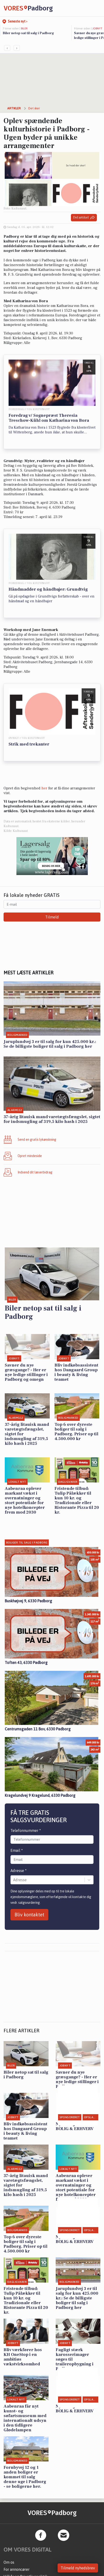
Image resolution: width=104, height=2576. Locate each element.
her (44, 788)
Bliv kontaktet (29, 1914)
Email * (16, 1850)
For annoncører (17, 2569)
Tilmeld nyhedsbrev (78, 2568)
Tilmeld (52, 917)
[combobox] (13, 1880)
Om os (9, 2562)
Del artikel (84, 217)
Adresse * (18, 1870)
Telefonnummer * (25, 1830)
